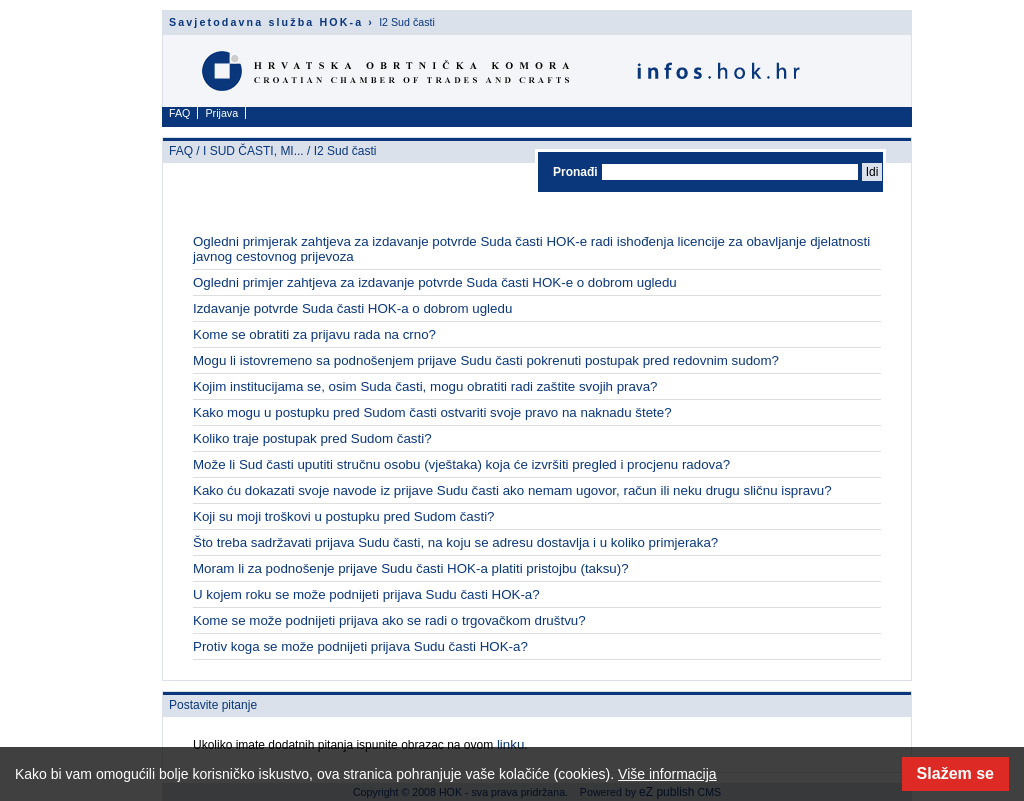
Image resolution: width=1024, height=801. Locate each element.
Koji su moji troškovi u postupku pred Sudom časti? (344, 516)
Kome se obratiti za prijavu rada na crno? (314, 334)
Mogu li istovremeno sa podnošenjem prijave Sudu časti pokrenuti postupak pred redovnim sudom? (486, 360)
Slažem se (955, 773)
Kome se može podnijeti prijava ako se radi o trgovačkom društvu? (389, 620)
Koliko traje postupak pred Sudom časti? (312, 438)
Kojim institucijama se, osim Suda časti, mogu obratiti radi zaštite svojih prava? (425, 386)
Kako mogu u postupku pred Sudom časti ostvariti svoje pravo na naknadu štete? (432, 412)
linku (508, 744)
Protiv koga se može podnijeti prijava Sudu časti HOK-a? (360, 646)
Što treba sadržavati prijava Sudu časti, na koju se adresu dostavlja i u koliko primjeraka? (455, 542)
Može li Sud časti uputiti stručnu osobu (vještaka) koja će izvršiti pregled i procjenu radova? (461, 464)
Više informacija (667, 774)
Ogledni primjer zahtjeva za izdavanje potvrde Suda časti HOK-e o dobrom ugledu (435, 282)
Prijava (222, 113)
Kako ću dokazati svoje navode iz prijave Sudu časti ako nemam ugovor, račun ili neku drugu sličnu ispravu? (512, 490)
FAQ (179, 113)
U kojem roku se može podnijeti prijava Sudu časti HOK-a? (366, 594)
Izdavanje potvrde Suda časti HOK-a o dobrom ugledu (352, 308)
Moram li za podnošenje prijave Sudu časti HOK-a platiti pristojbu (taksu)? (411, 568)
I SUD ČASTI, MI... (253, 151)
